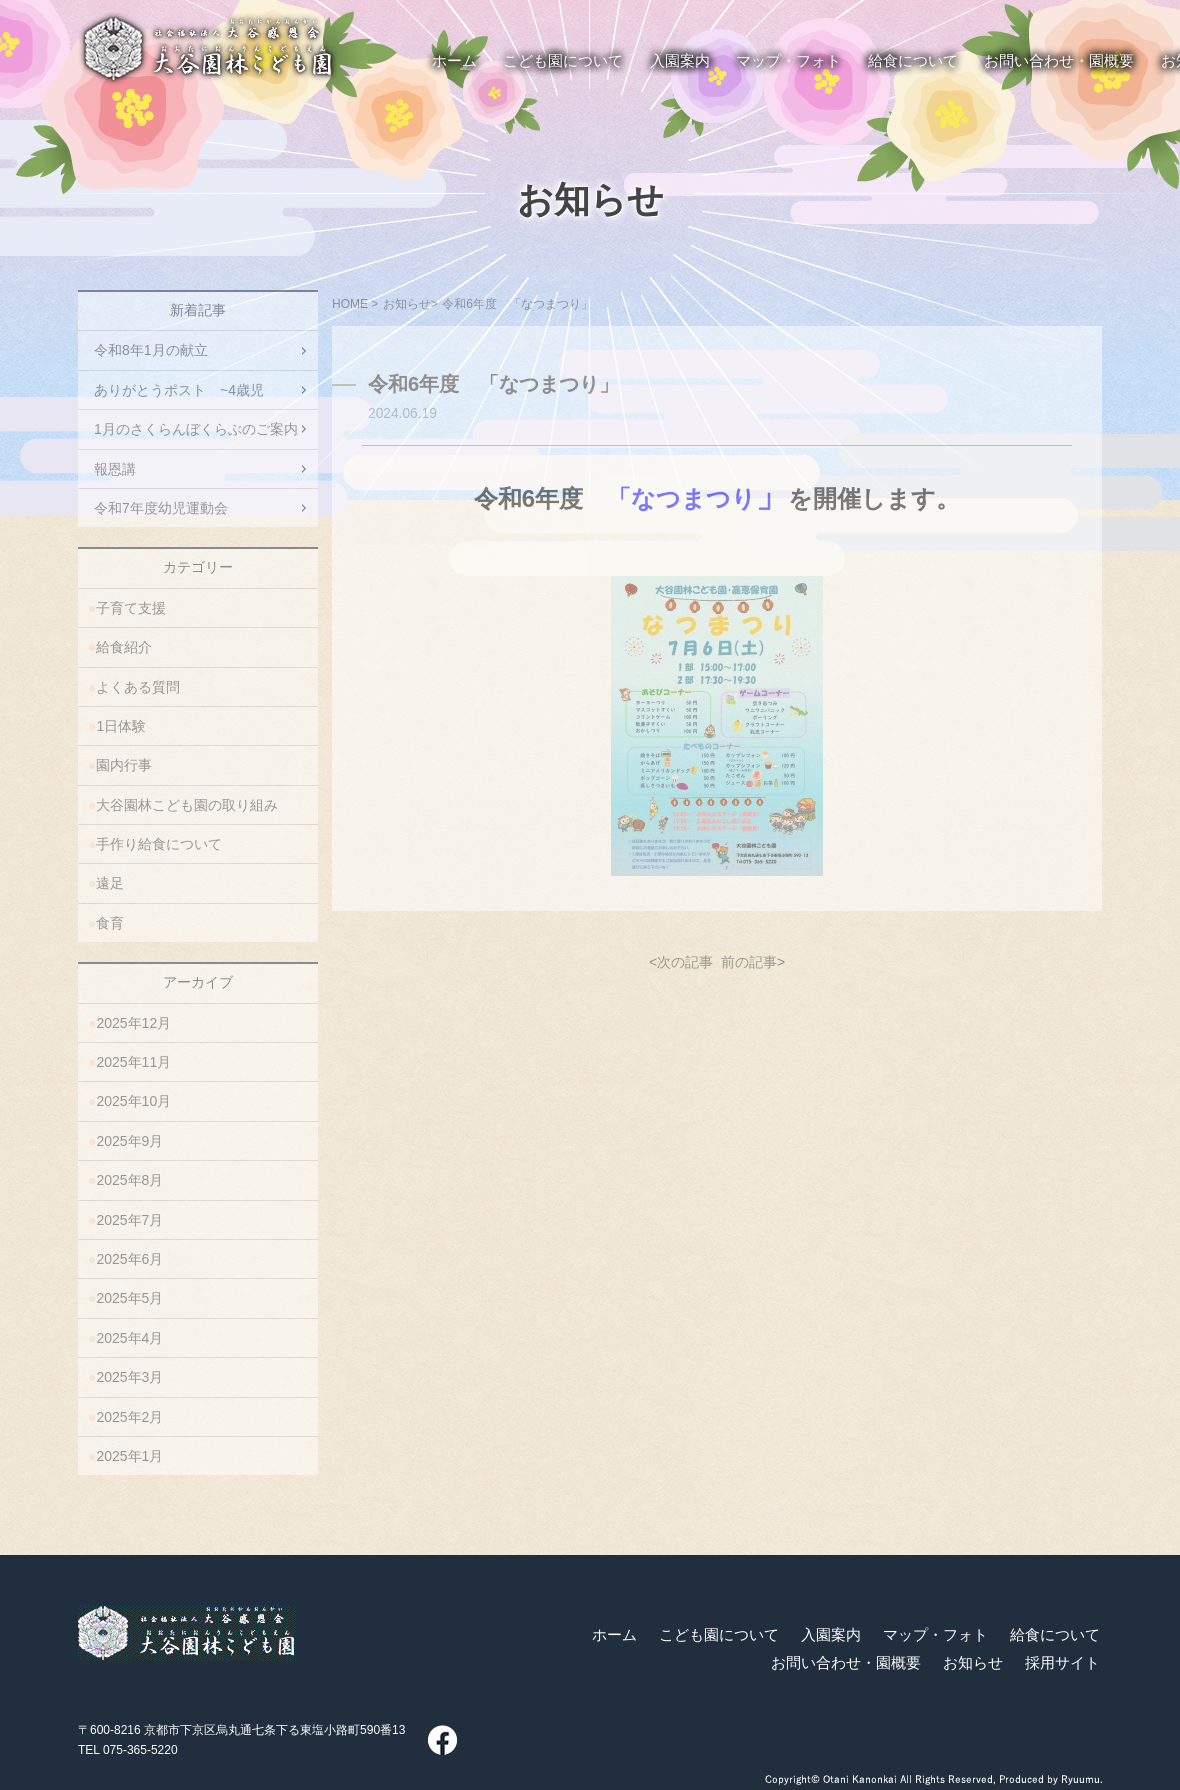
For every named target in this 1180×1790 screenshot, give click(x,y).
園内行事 (124, 765)
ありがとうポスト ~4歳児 (179, 390)
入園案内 (831, 1635)
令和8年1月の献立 (151, 350)
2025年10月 (133, 1101)
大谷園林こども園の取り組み (187, 805)
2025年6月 (129, 1259)
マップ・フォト (935, 1635)
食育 (110, 923)
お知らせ (590, 200)
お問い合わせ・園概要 (846, 1663)
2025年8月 (129, 1180)
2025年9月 (129, 1141)
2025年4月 (129, 1338)
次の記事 (685, 962)
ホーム (614, 1635)
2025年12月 (133, 1023)
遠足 (110, 883)
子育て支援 (131, 608)
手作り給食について (159, 844)
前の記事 (749, 962)
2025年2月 (129, 1417)
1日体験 (121, 726)
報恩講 (115, 469)
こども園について (719, 1635)
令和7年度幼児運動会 (161, 508)
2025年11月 (133, 1062)
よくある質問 (138, 687)
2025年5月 (129, 1298)
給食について (1055, 1635)
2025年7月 (129, 1220)
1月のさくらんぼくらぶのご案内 (196, 429)
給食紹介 (124, 647)
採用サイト (1062, 1663)
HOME (350, 304)
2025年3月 (129, 1377)
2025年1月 (129, 1456)
